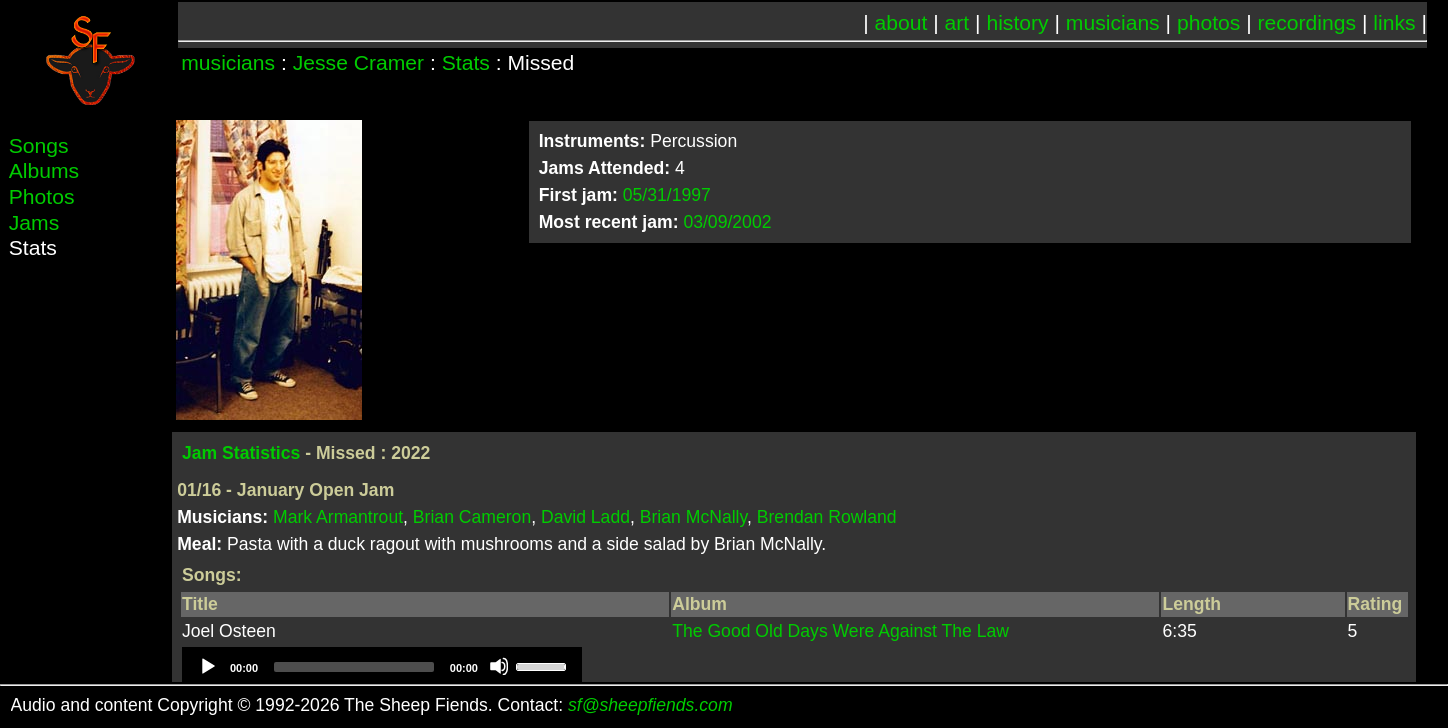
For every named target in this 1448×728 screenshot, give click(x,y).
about (901, 22)
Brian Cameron (472, 517)
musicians (1113, 22)
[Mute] (499, 666)
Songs (39, 145)
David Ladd (585, 517)
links (1394, 22)
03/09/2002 (727, 222)
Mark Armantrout (338, 517)
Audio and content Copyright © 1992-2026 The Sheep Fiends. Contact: (372, 705)
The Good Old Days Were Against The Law (840, 631)
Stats (466, 62)
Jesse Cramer (358, 62)
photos (1208, 22)
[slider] (354, 667)
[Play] (207, 666)
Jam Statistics (241, 453)
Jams (34, 222)
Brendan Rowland (827, 517)
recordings (1307, 22)
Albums (44, 170)
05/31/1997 (667, 195)
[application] (382, 667)
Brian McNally (693, 517)
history (1017, 22)
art (957, 22)
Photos (42, 196)
